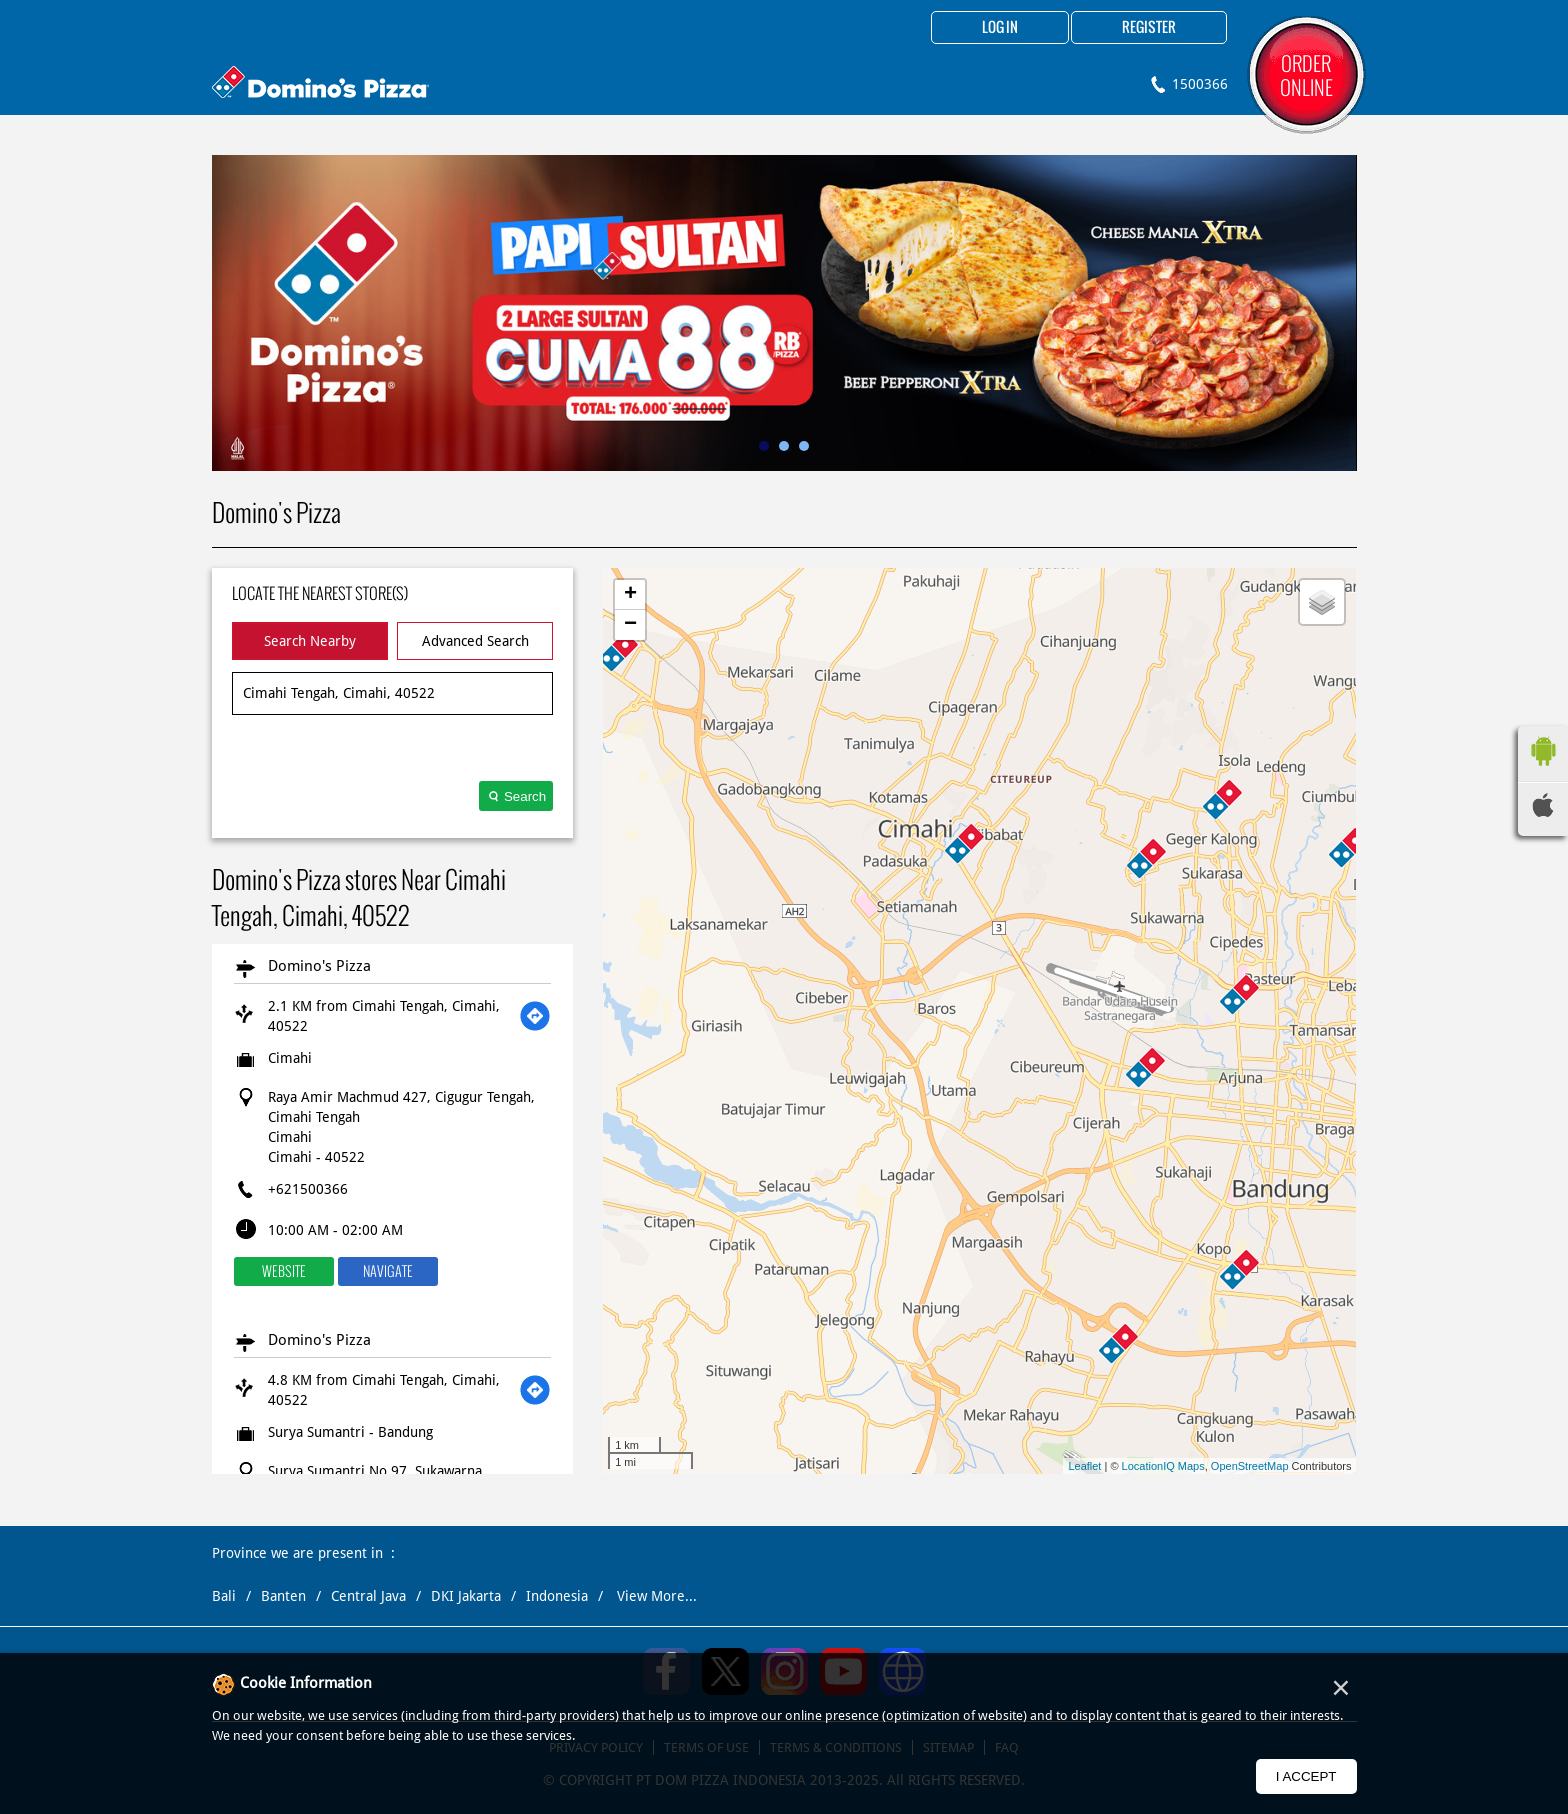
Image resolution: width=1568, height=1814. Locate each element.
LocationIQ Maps (1163, 1466)
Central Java (368, 1596)
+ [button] (630, 595)
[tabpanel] (784, 313)
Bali (224, 1596)
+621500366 (308, 1189)
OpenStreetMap (1250, 1466)
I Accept (1306, 1776)
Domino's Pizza (319, 966)
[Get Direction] (535, 1016)
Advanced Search (475, 641)
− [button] (630, 625)
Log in (1000, 28)
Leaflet (1084, 1466)
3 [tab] (804, 446)
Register (1149, 28)
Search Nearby (310, 641)
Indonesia (557, 1596)
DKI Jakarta (466, 1596)
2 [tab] (784, 446)
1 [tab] (764, 446)
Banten (283, 1596)
